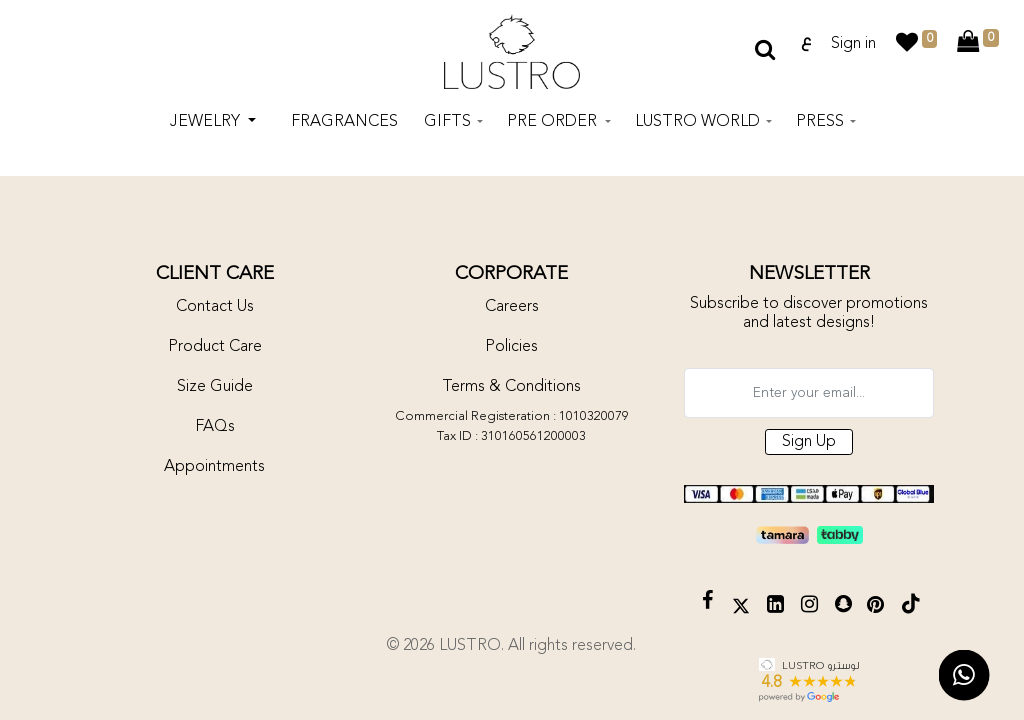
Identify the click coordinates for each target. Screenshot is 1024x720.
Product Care (215, 347)
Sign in (853, 45)
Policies (511, 347)
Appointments (214, 467)
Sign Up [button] (809, 442)
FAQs (215, 427)
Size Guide (215, 387)
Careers (512, 307)
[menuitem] (344, 124)
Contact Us (215, 307)
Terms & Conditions (511, 387)
